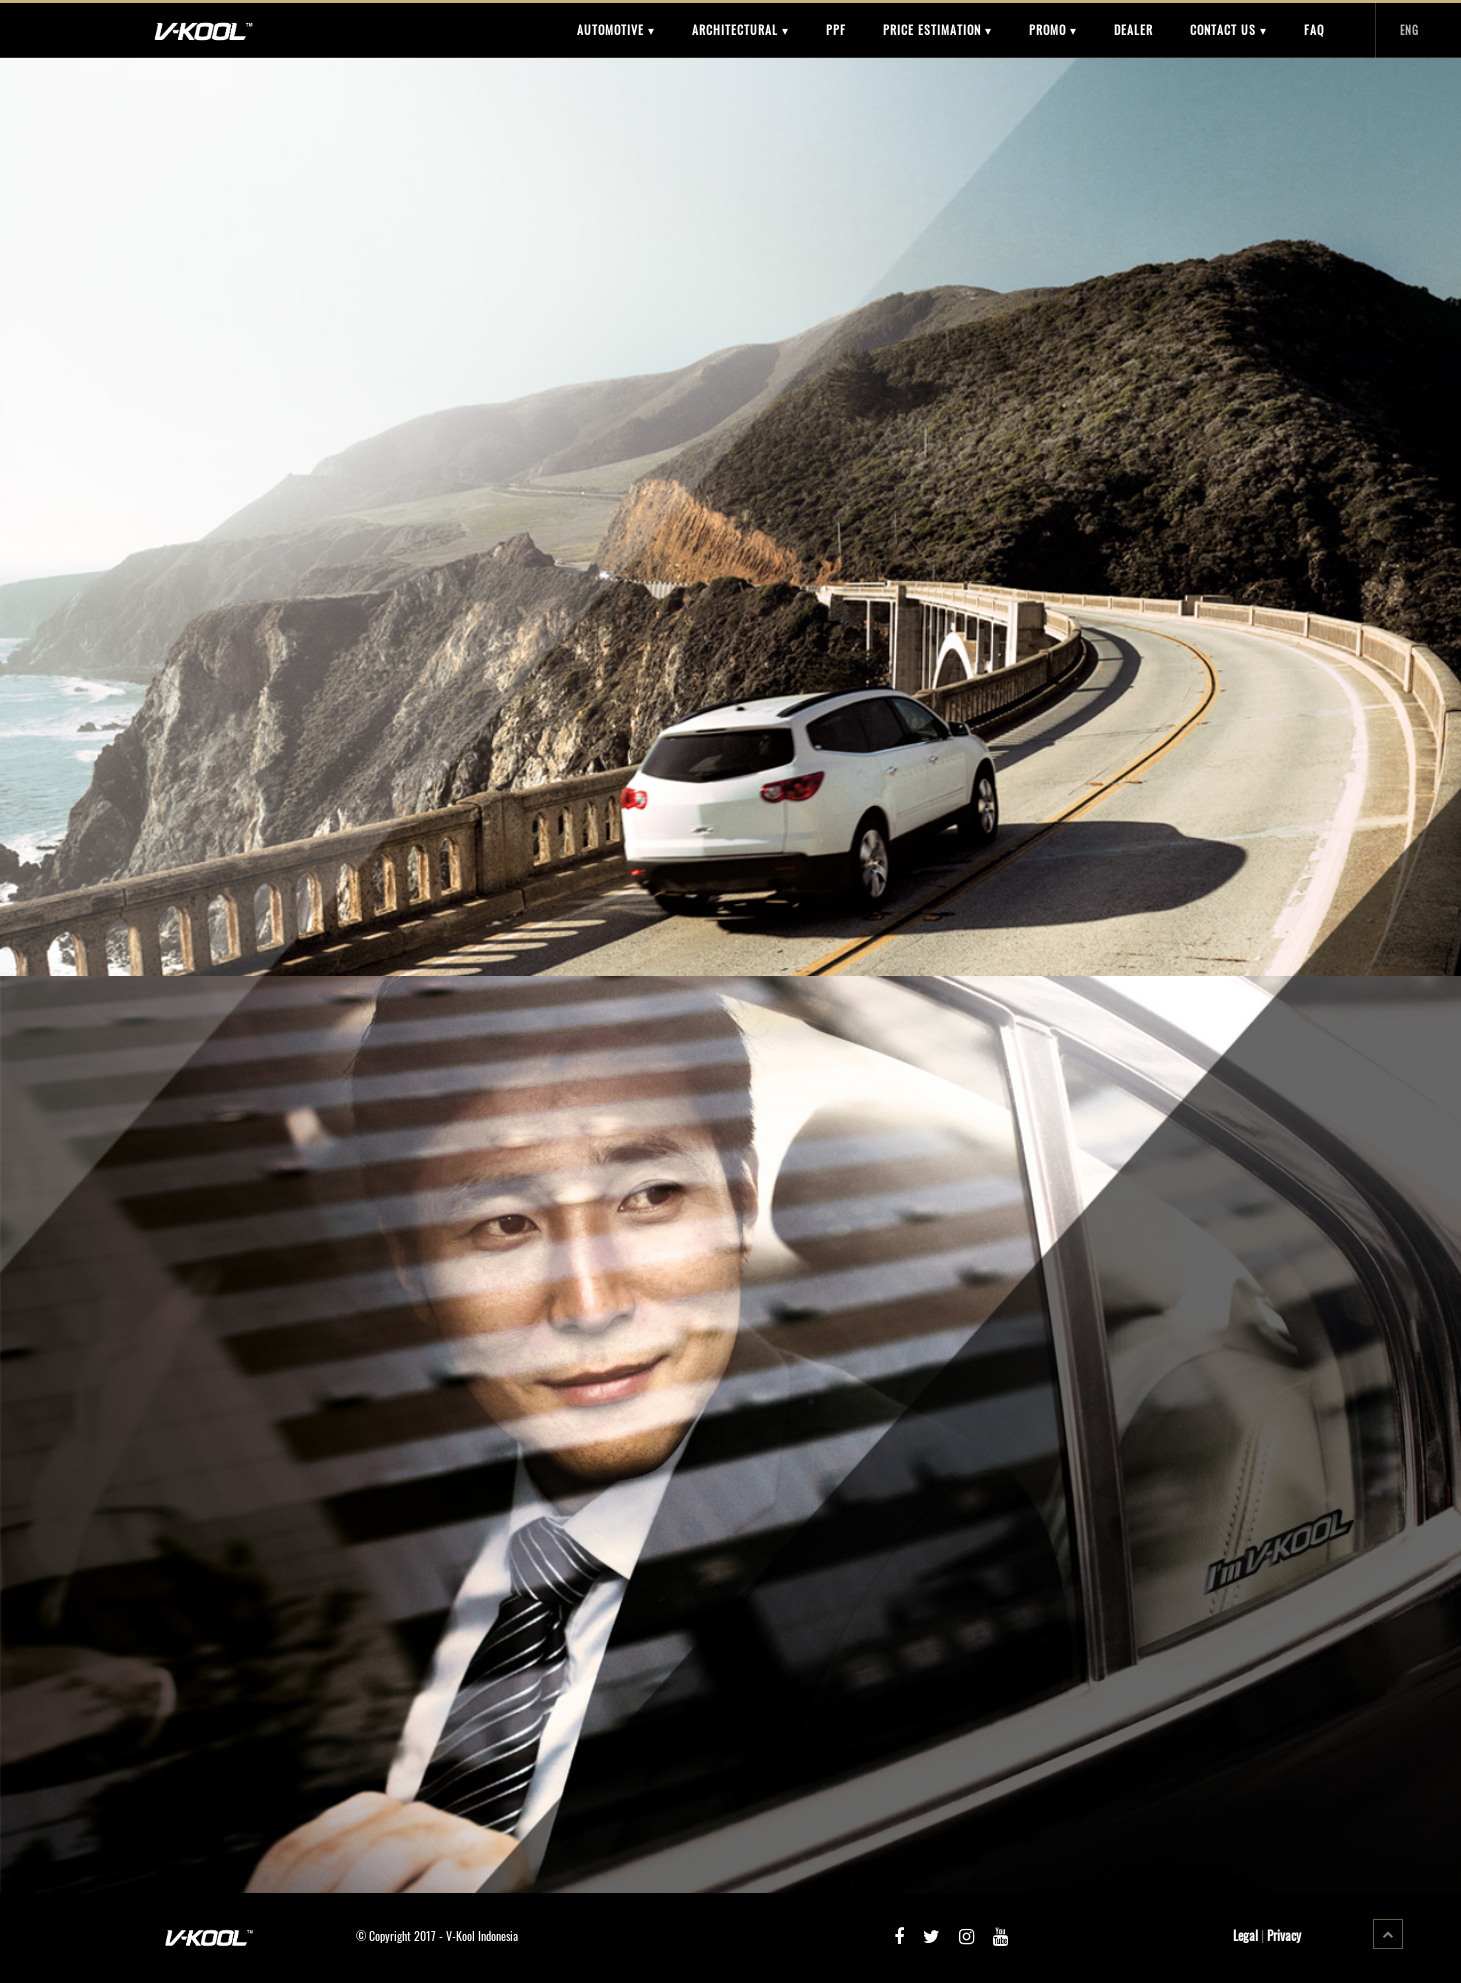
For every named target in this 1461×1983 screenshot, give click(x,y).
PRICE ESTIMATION (937, 29)
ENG (1409, 30)
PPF (836, 29)
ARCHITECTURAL (740, 29)
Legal (1245, 1935)
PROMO (1053, 29)
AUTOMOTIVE (616, 29)
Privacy (1284, 1935)
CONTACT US (1228, 29)
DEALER (1133, 29)
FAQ (1314, 29)
